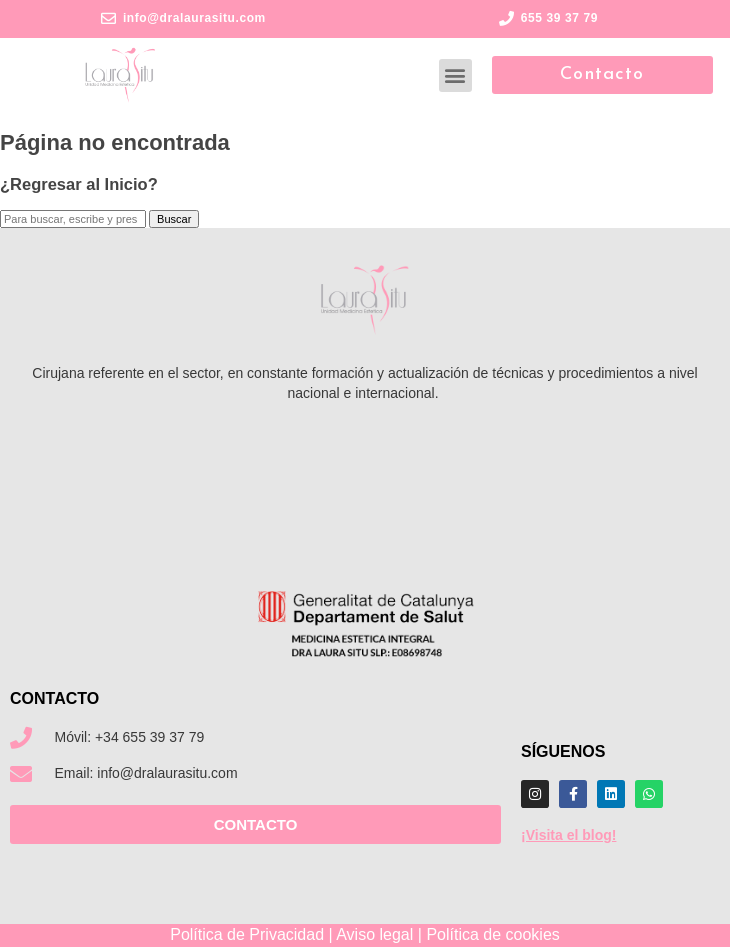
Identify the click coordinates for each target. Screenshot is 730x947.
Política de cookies (492, 934)
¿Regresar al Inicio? (79, 184)
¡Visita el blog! (568, 835)
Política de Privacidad (247, 934)
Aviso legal (374, 934)
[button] (455, 75)
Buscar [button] (174, 219)
